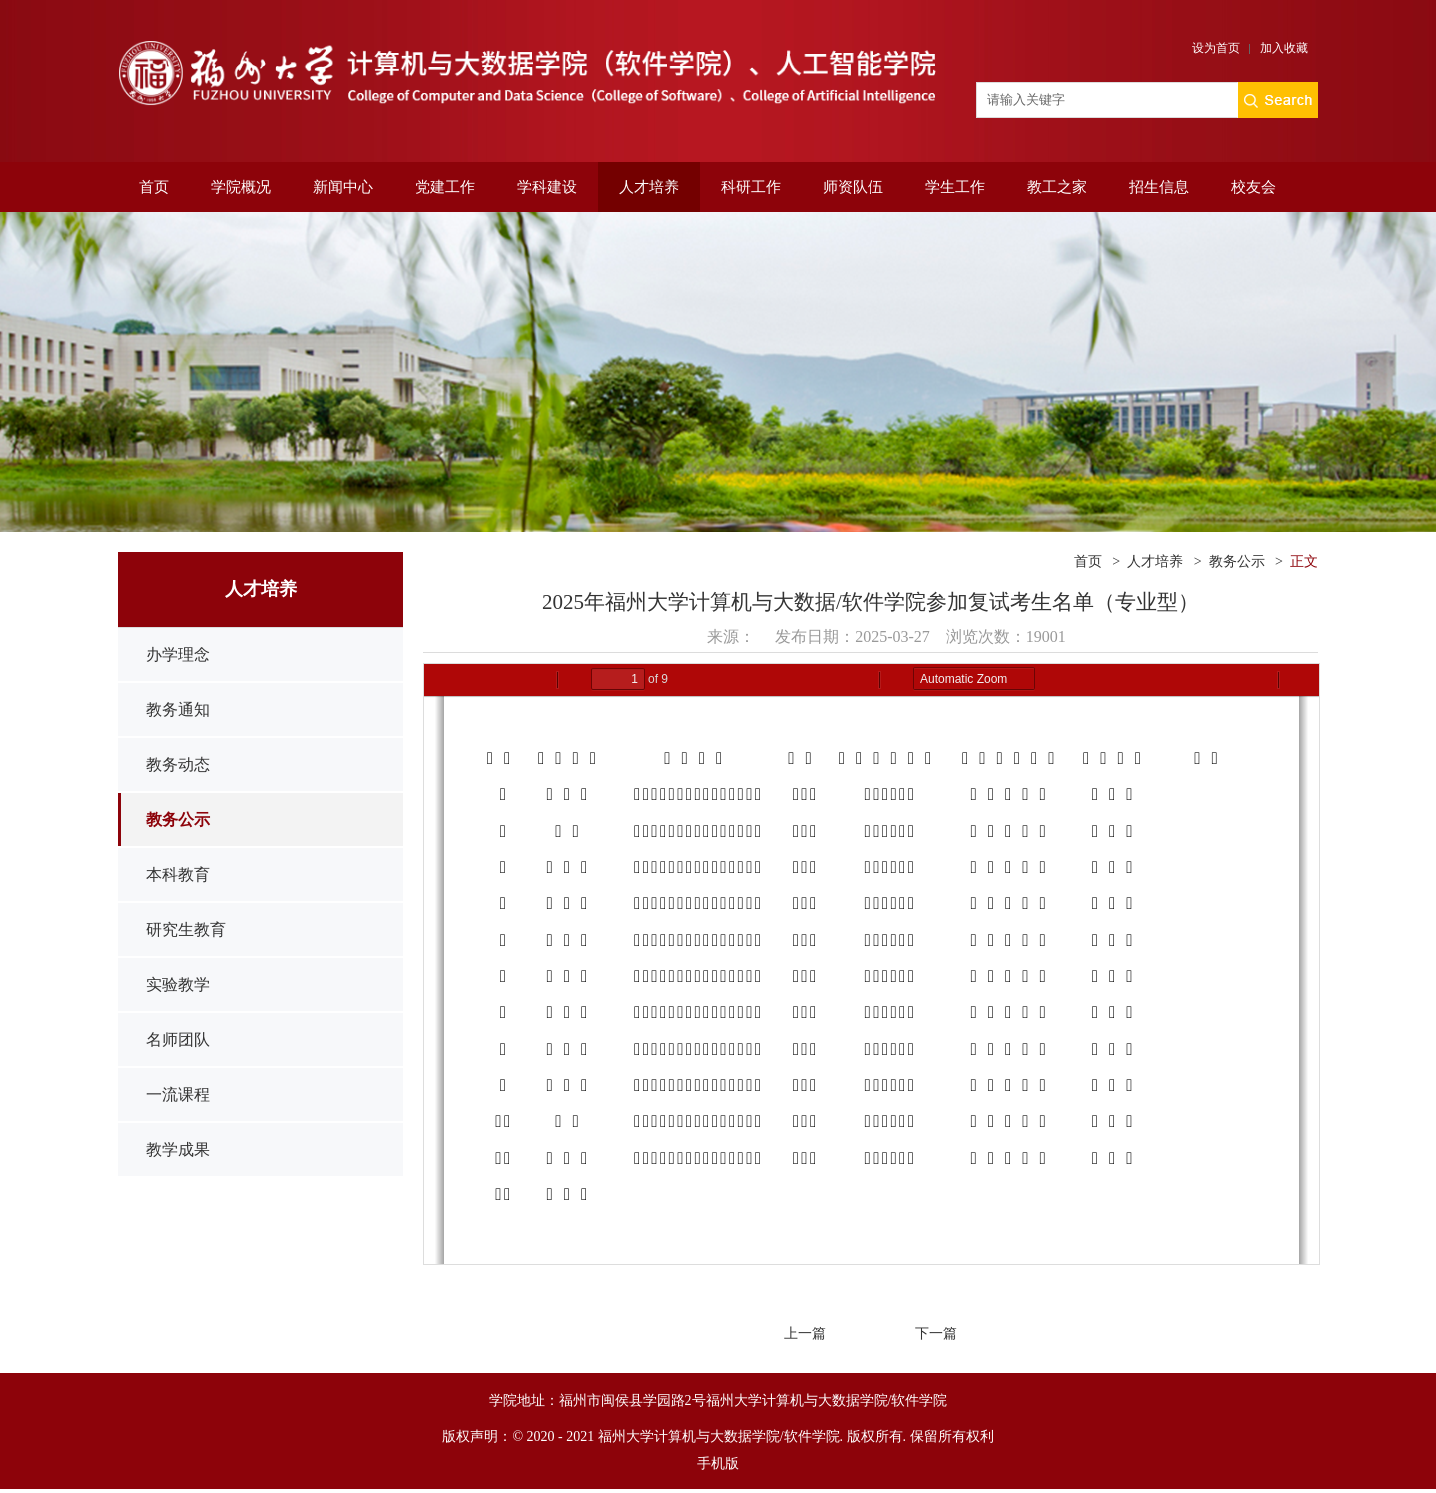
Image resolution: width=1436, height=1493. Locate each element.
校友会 (1253, 187)
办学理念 (178, 654)
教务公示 (178, 819)
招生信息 (1159, 187)
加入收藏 (1284, 48)
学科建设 (547, 187)
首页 (154, 187)
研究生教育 (186, 929)
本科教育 (178, 874)
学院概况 (241, 187)
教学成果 (178, 1149)
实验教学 (178, 984)
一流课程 (178, 1094)
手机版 (718, 1463)
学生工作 (955, 187)
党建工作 (445, 187)
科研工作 (751, 187)
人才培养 (649, 187)
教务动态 (178, 764)
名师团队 (178, 1039)
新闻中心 (343, 187)
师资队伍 (853, 187)
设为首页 (1216, 48)
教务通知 (178, 709)
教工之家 (1057, 187)
